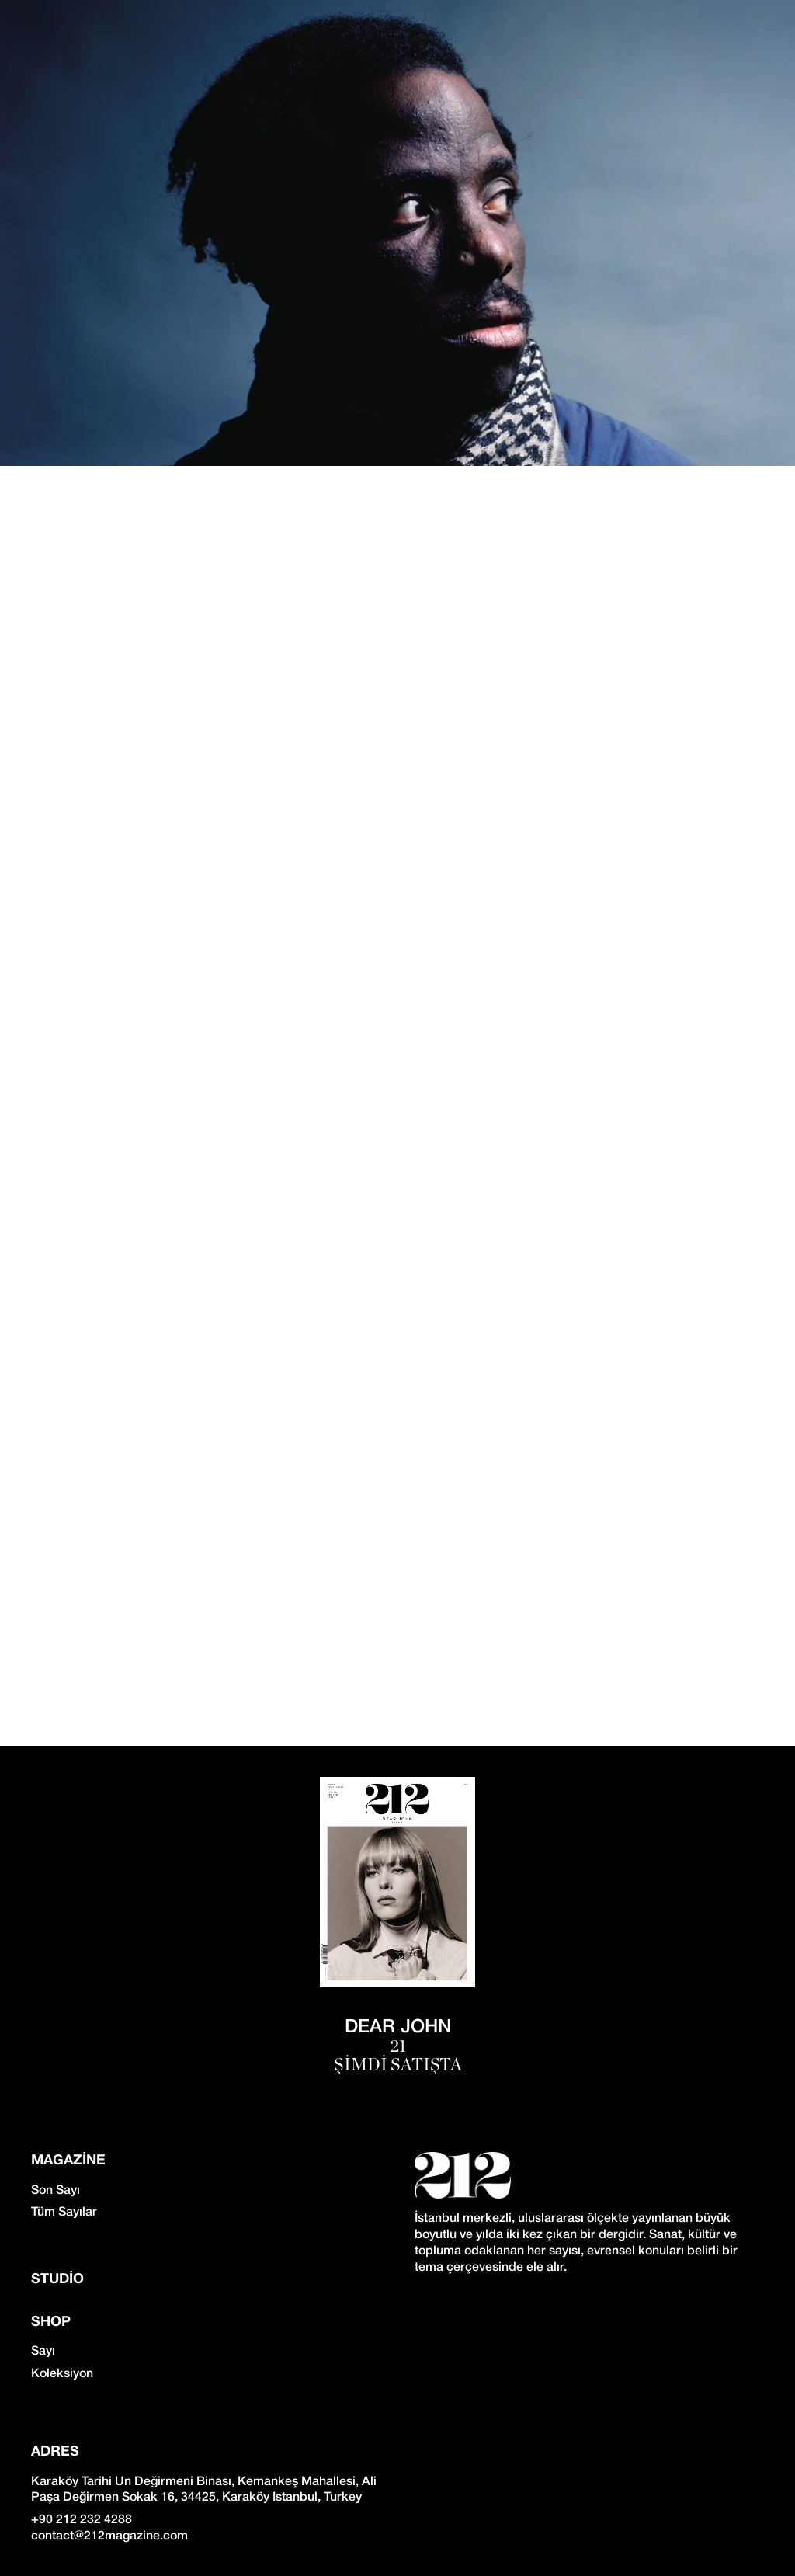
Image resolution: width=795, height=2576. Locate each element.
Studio (57, 2279)
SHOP (51, 2322)
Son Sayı (55, 2190)
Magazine (68, 2161)
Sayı (43, 2351)
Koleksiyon (62, 2374)
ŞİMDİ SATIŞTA (398, 2065)
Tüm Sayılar (64, 2212)
